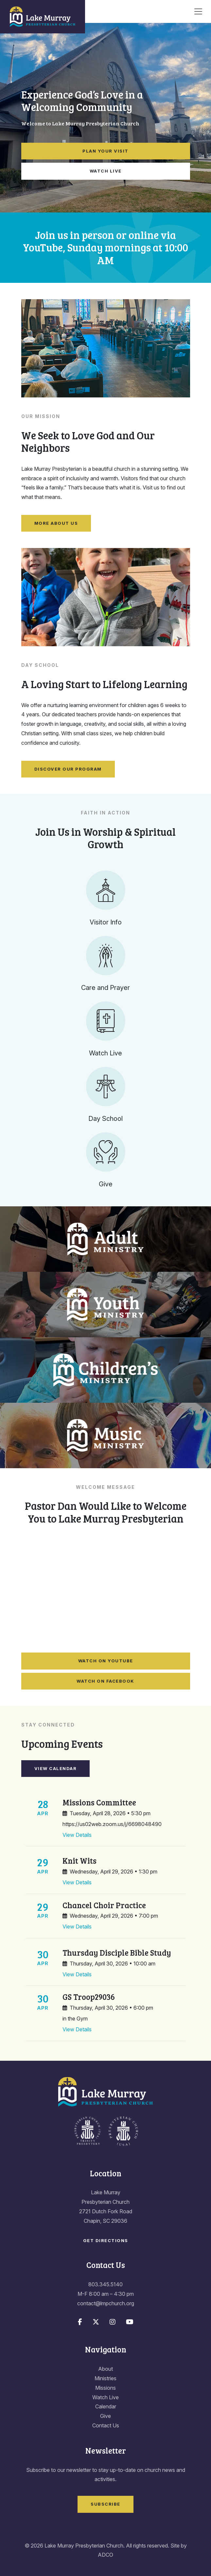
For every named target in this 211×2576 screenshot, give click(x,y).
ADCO (105, 2554)
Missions (105, 2387)
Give (105, 2416)
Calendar (105, 2406)
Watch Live (106, 171)
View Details (77, 1835)
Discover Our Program (68, 769)
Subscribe (105, 2504)
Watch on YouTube (105, 1660)
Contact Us (105, 2425)
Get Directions (105, 2240)
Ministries (105, 2378)
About (105, 2369)
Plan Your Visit (105, 151)
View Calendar (55, 1768)
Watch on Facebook (105, 1681)
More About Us (56, 523)
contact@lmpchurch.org (105, 2303)
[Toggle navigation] (198, 11)
